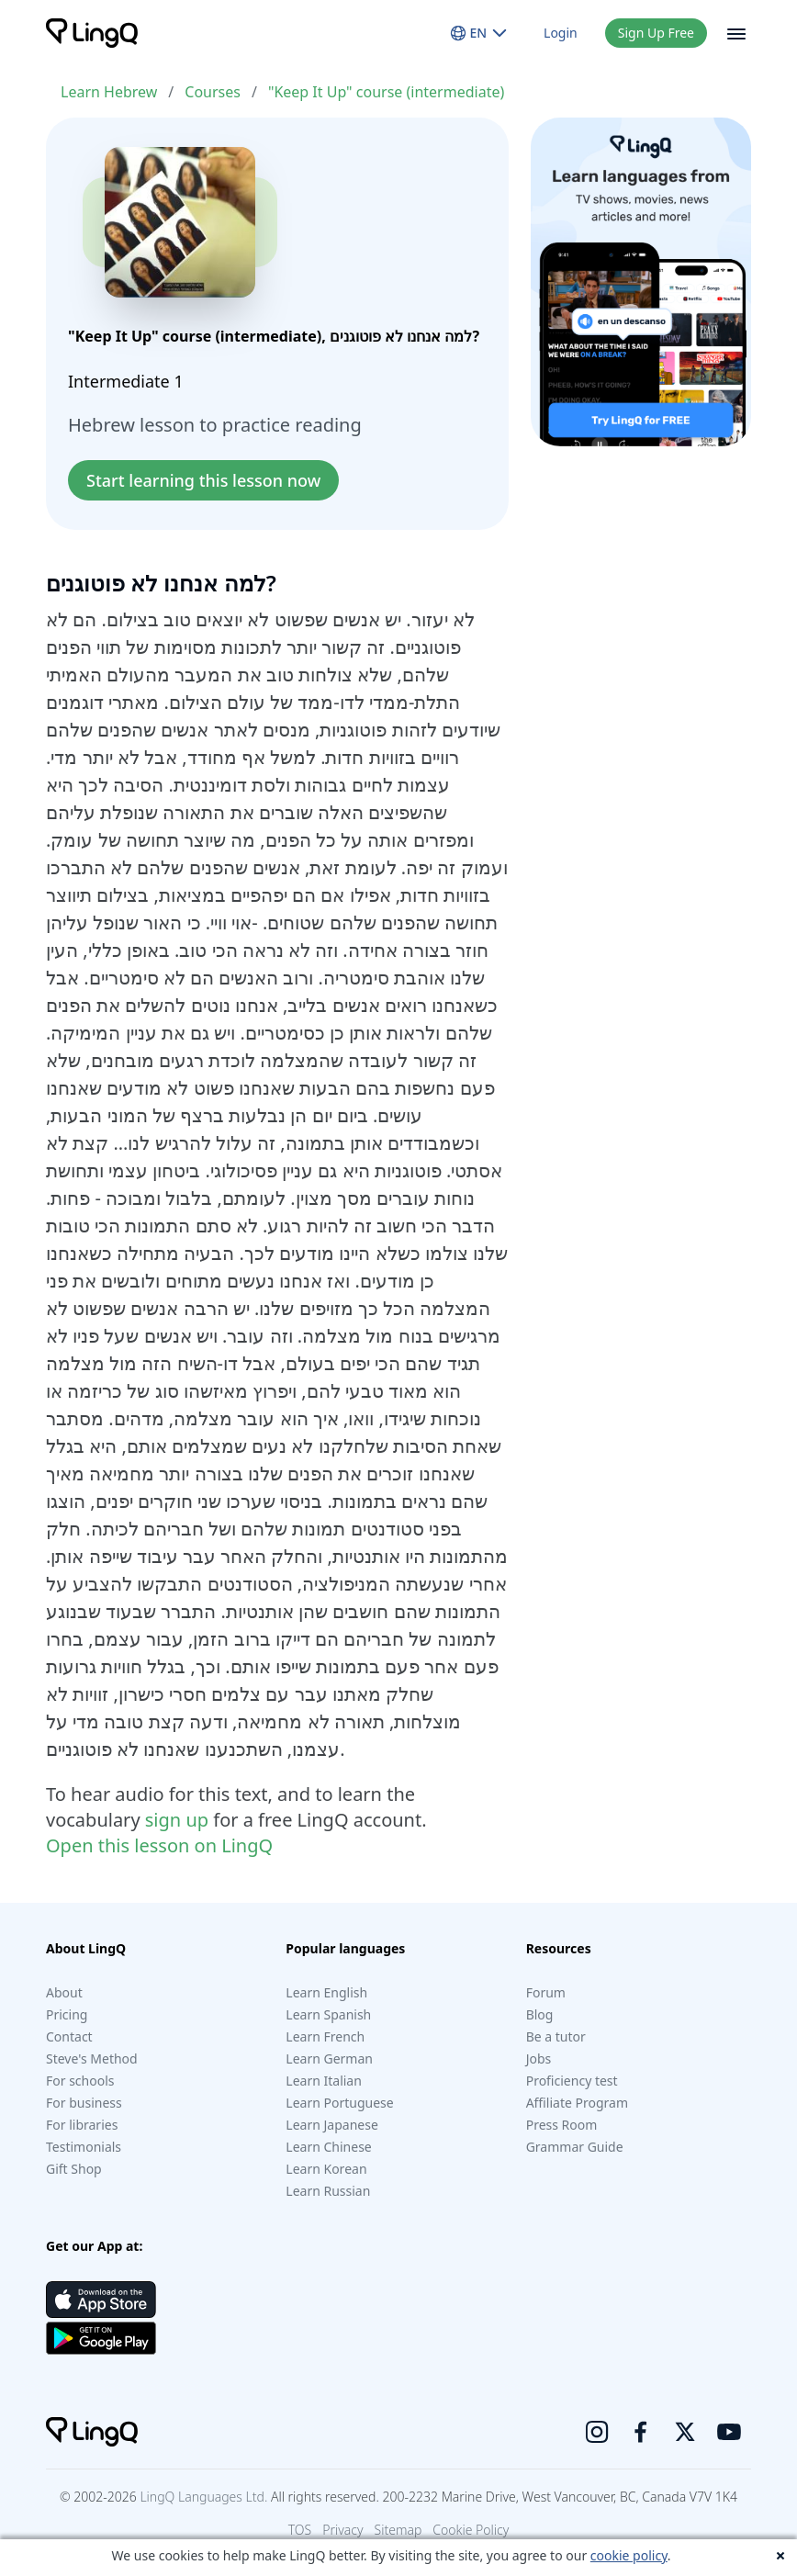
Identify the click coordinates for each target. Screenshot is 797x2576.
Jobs (539, 2058)
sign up (176, 1819)
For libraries (82, 2124)
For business (84, 2102)
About (64, 1992)
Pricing (66, 2014)
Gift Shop (74, 2168)
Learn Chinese (328, 2146)
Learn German (329, 2058)
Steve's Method (92, 2058)
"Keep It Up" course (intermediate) (386, 92)
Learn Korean (326, 2168)
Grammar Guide (574, 2146)
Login (561, 32)
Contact (69, 2036)
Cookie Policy (470, 2529)
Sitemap (398, 2529)
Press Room (562, 2124)
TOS (300, 2529)
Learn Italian (324, 2080)
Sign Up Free (656, 32)
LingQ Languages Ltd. (203, 2496)
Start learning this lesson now (203, 480)
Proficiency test (572, 2080)
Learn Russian (328, 2190)
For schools (80, 2080)
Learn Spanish (328, 2014)
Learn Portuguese (339, 2102)
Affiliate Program (577, 2102)
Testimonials (83, 2146)
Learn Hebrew (109, 92)
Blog (540, 2014)
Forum (546, 1992)
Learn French (325, 2036)
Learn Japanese (331, 2124)
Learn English (326, 1992)
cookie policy (629, 2555)
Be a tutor (556, 2036)
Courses (213, 92)
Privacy (342, 2529)
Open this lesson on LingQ (159, 1845)
